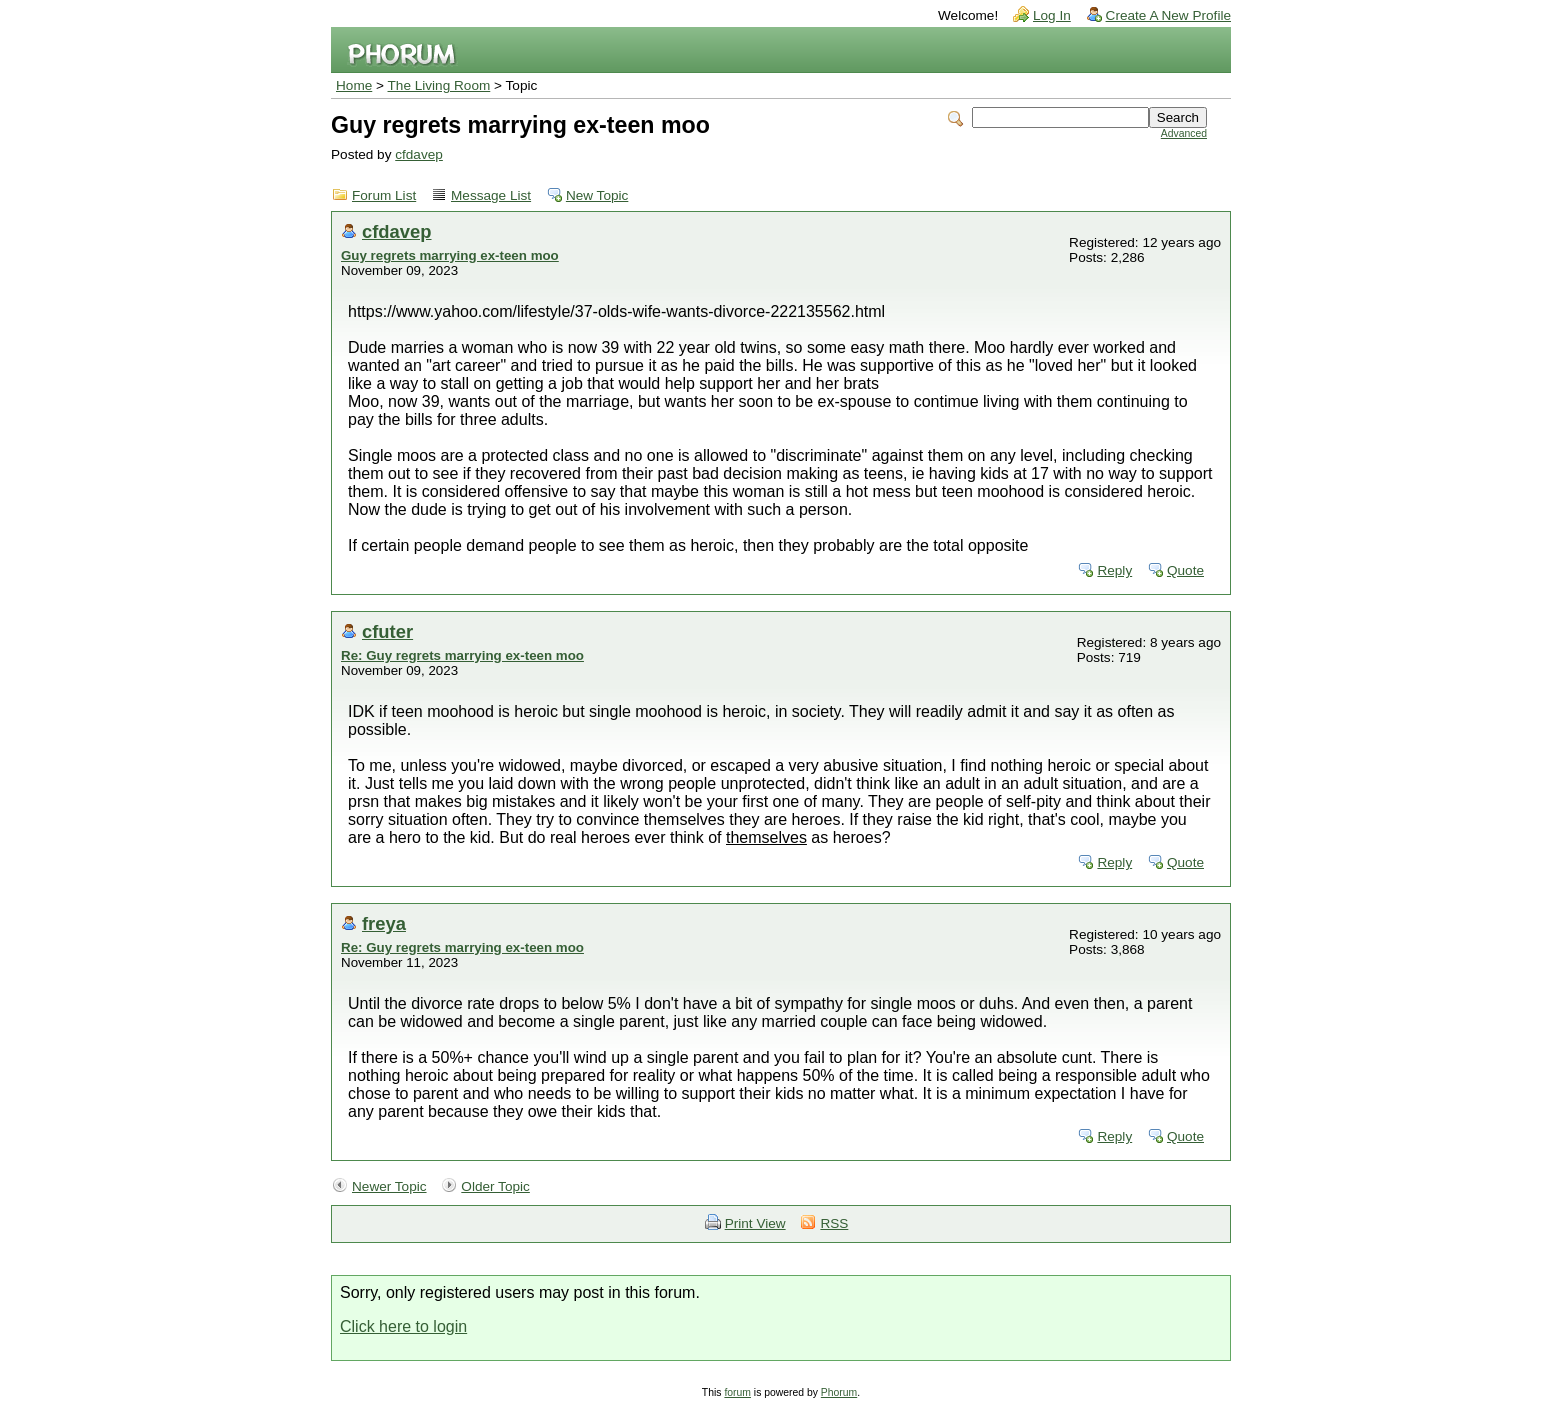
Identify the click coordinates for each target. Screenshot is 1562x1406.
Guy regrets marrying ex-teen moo (450, 255)
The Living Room (439, 85)
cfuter (387, 631)
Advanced (1184, 133)
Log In (1052, 15)
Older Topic (495, 1186)
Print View (755, 1223)
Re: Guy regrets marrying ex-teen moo (462, 655)
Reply (1114, 570)
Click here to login (403, 1326)
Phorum (839, 1392)
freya (384, 923)
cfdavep (419, 154)
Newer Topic (389, 1186)
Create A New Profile (1168, 15)
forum (737, 1392)
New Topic (597, 195)
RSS (834, 1223)
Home (354, 85)
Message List (491, 195)
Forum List (384, 195)
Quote (1185, 570)
